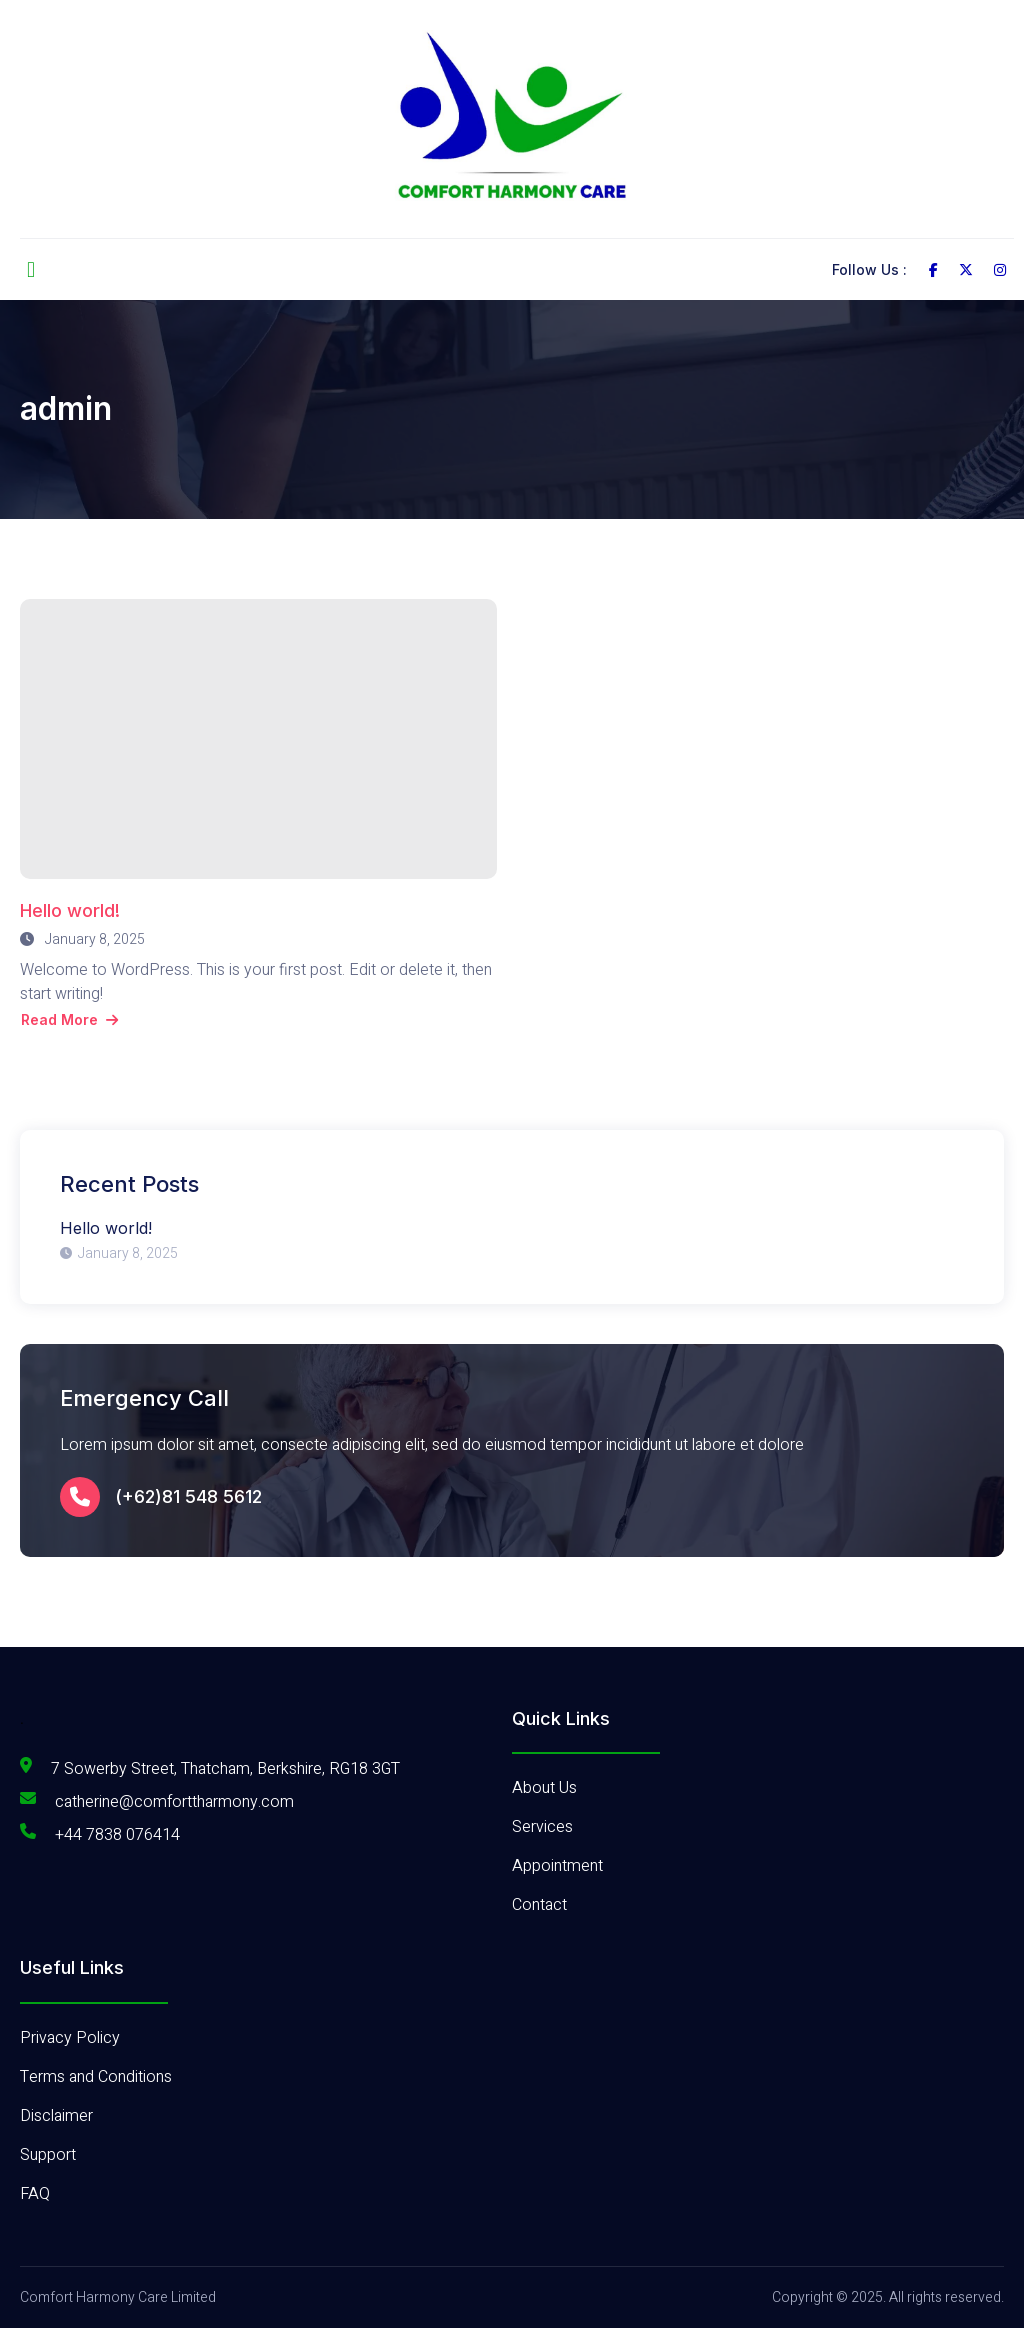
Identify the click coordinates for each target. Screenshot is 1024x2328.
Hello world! (70, 910)
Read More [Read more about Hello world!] (69, 1020)
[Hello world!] (258, 739)
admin (66, 409)
